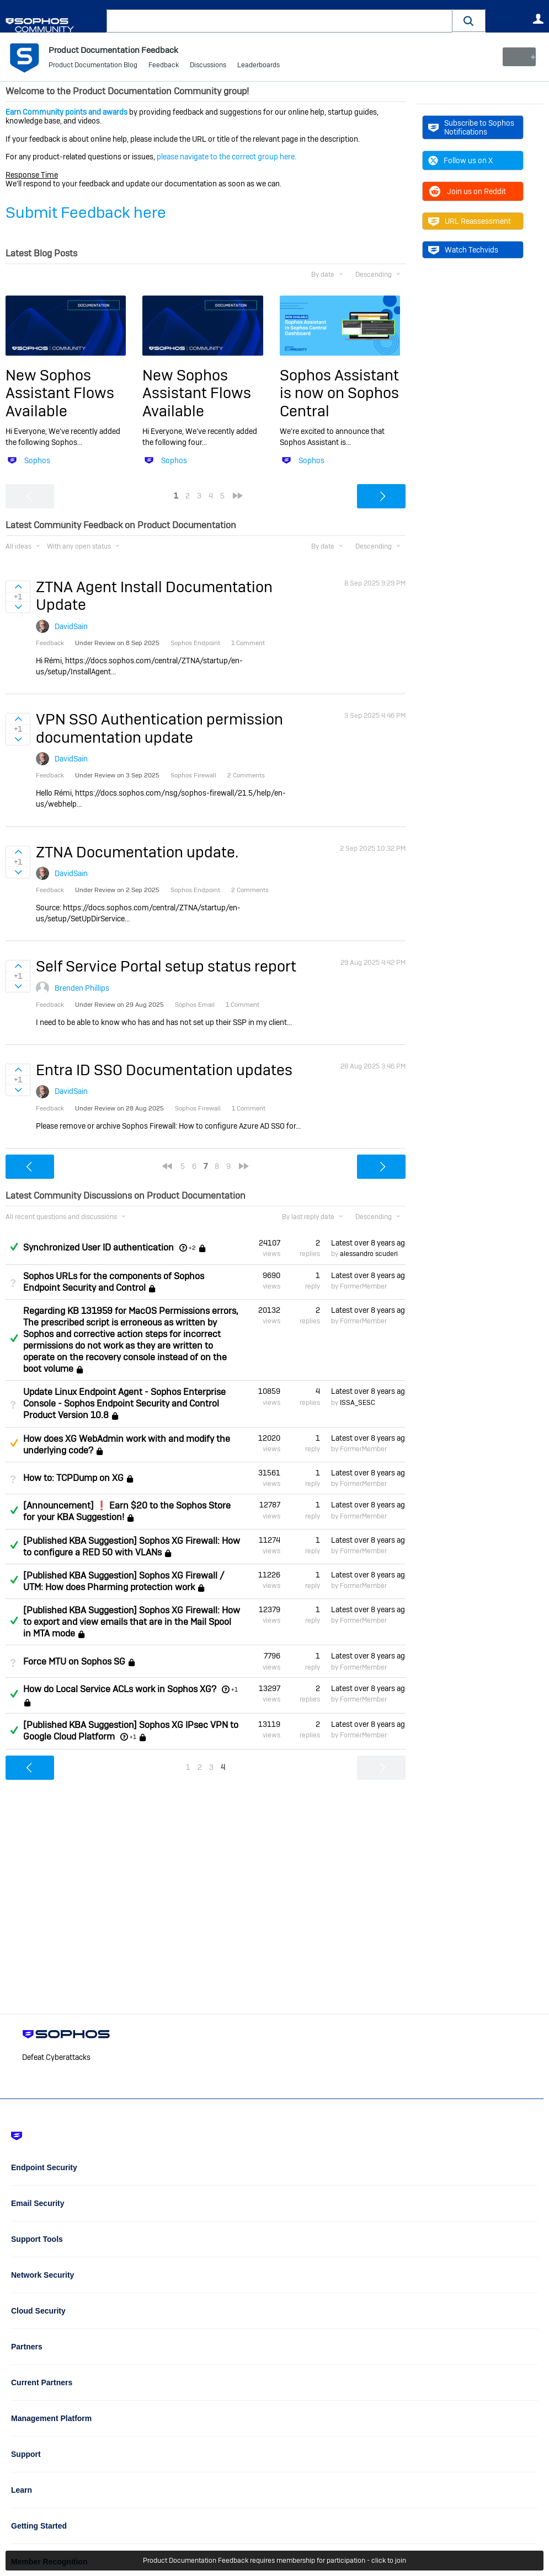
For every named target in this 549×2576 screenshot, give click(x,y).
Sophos (37, 460)
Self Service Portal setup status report (166, 966)
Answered (14, 1246)
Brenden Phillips (82, 988)
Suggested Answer (14, 1443)
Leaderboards (258, 66)
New (518, 56)
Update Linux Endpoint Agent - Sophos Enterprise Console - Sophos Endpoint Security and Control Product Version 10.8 (124, 1403)
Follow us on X (460, 160)
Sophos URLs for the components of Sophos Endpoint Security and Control (113, 1281)
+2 (192, 1248)
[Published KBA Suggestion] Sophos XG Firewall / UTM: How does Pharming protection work (124, 1581)
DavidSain (71, 626)
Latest (368, 1243)
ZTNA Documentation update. (137, 851)
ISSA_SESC (357, 1402)
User (537, 18)
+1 (234, 1689)
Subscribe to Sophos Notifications (471, 127)
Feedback (163, 66)
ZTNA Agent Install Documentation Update (154, 595)
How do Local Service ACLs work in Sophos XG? (119, 1689)
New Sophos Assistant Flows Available (60, 393)
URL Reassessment (469, 221)
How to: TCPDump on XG (73, 1478)
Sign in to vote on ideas (18, 586)
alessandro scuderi (369, 1253)
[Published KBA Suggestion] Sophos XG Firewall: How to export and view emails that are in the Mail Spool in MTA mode (131, 1621)
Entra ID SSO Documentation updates (164, 1070)
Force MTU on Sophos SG (74, 1661)
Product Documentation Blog (93, 66)
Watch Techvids (463, 249)
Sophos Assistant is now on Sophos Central (339, 393)
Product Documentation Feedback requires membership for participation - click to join (274, 2560)
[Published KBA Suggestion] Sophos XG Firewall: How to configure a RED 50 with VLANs (131, 1546)
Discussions (208, 66)
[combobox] (279, 21)
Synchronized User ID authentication (98, 1247)
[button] (469, 20)
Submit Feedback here (86, 212)
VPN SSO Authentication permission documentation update (159, 728)
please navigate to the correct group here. (226, 157)
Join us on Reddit (467, 191)
